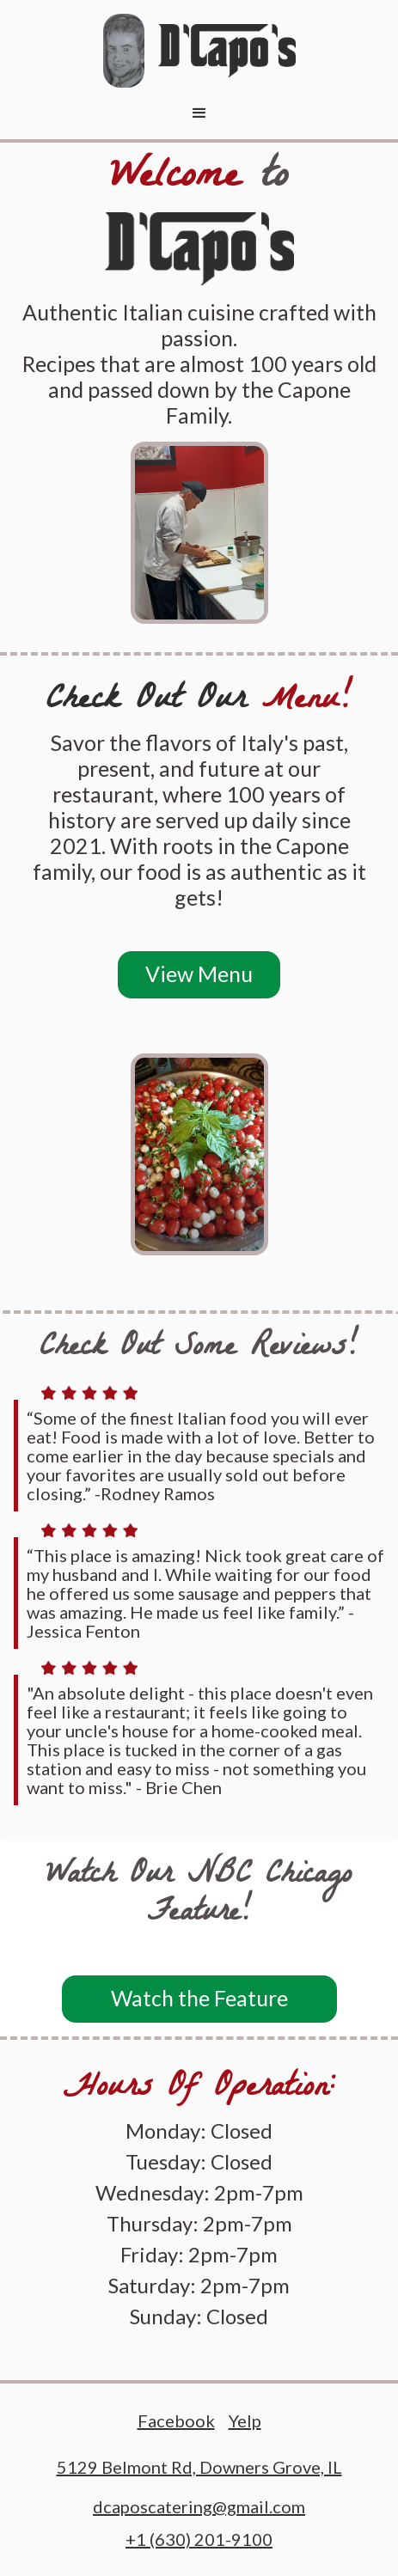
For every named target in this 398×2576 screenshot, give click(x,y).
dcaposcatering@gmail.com (199, 2507)
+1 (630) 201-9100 (199, 2539)
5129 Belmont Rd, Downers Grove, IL (199, 2467)
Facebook (176, 2421)
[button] (199, 113)
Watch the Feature (199, 1998)
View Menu (199, 973)
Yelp (245, 2421)
